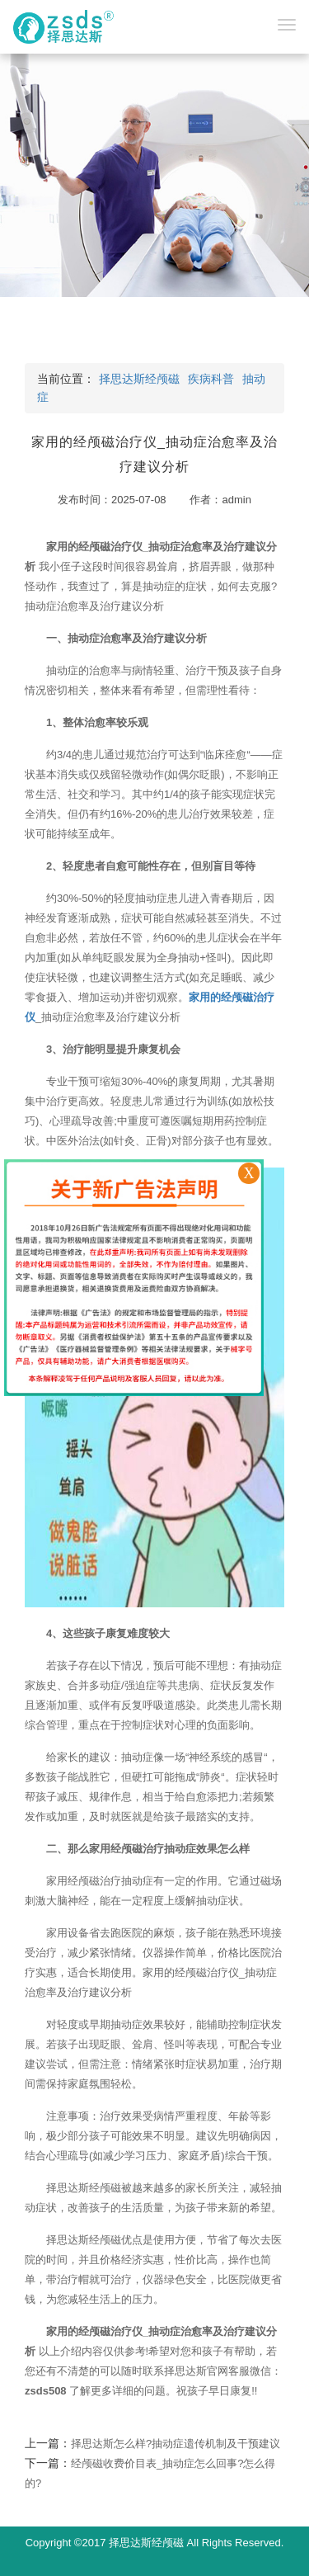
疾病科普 (211, 378)
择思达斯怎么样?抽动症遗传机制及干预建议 (175, 2443)
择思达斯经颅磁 (139, 378)
